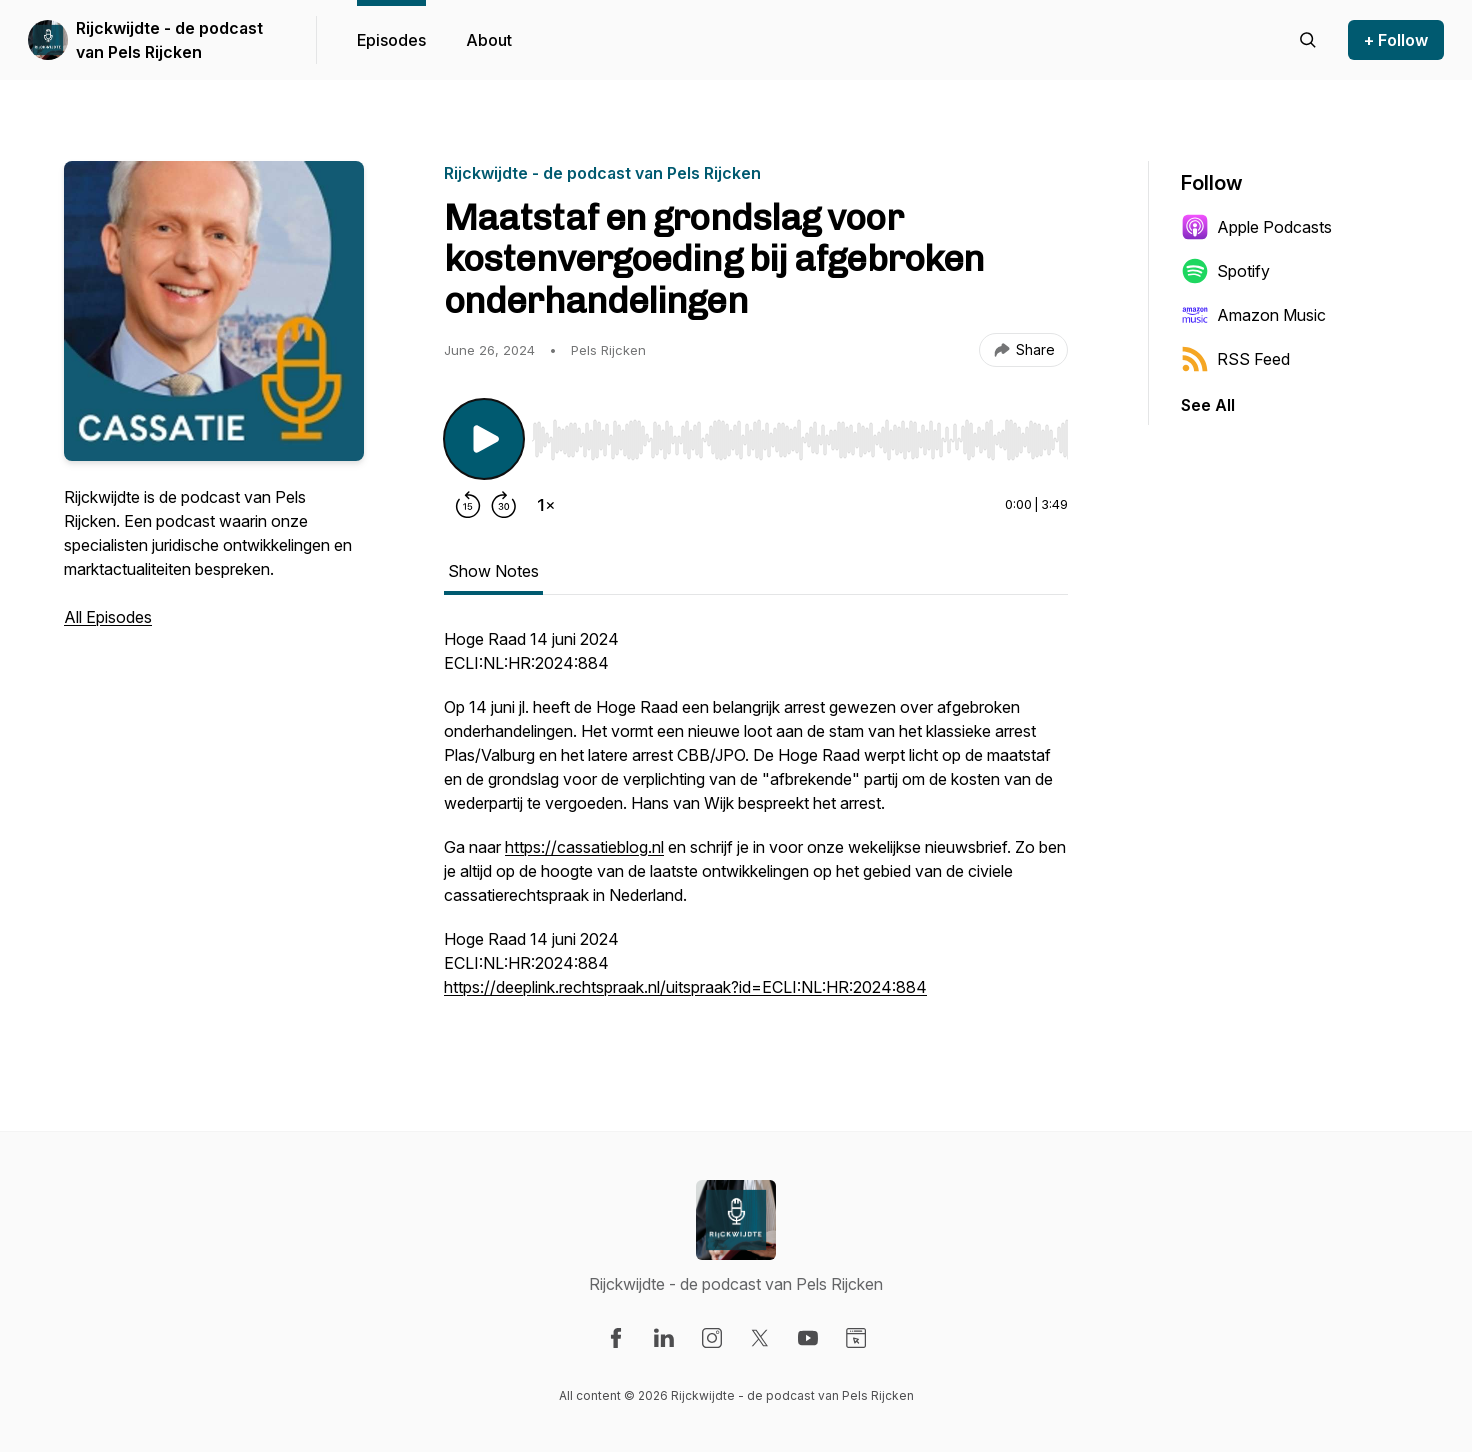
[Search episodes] (1308, 40)
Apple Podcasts (1256, 227)
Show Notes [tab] (493, 571)
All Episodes (108, 617)
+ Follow (1396, 40)
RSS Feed (1235, 359)
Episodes (391, 40)
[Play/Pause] (484, 439)
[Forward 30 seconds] (504, 505)
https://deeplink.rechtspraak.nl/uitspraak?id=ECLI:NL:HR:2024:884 (685, 987)
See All (1208, 405)
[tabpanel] (756, 823)
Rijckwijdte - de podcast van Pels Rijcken (169, 40)
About (489, 40)
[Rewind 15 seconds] (468, 505)
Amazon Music (1253, 315)
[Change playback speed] (546, 505)
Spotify (1225, 271)
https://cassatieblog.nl (584, 847)
